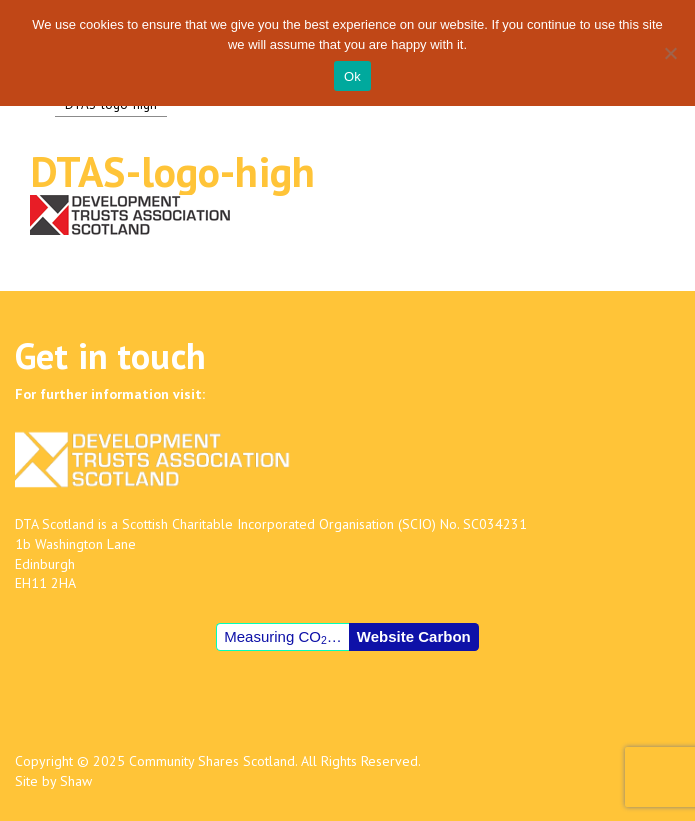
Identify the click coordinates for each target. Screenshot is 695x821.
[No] (670, 53)
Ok (352, 76)
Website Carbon (414, 636)
